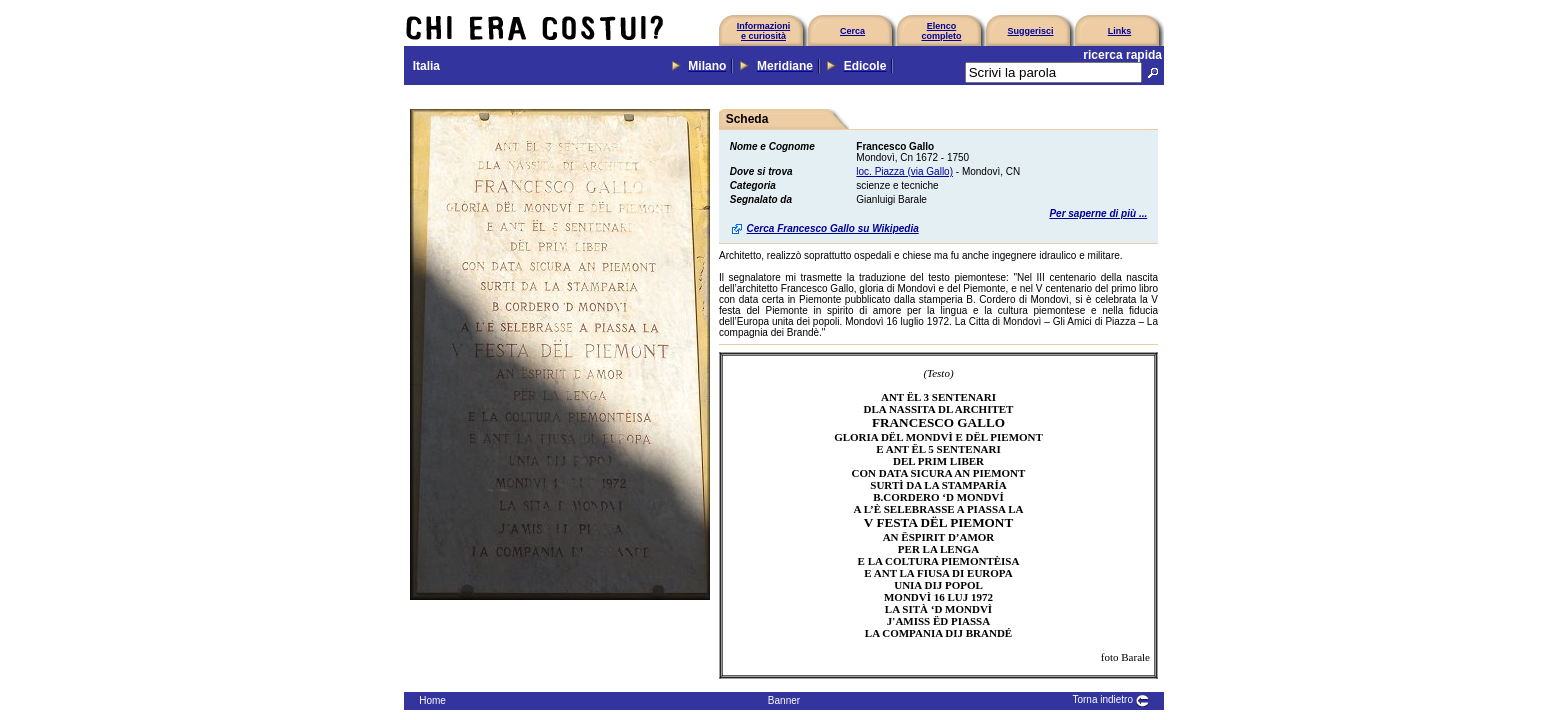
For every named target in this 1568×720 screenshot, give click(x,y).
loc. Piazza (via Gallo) (904, 171)
